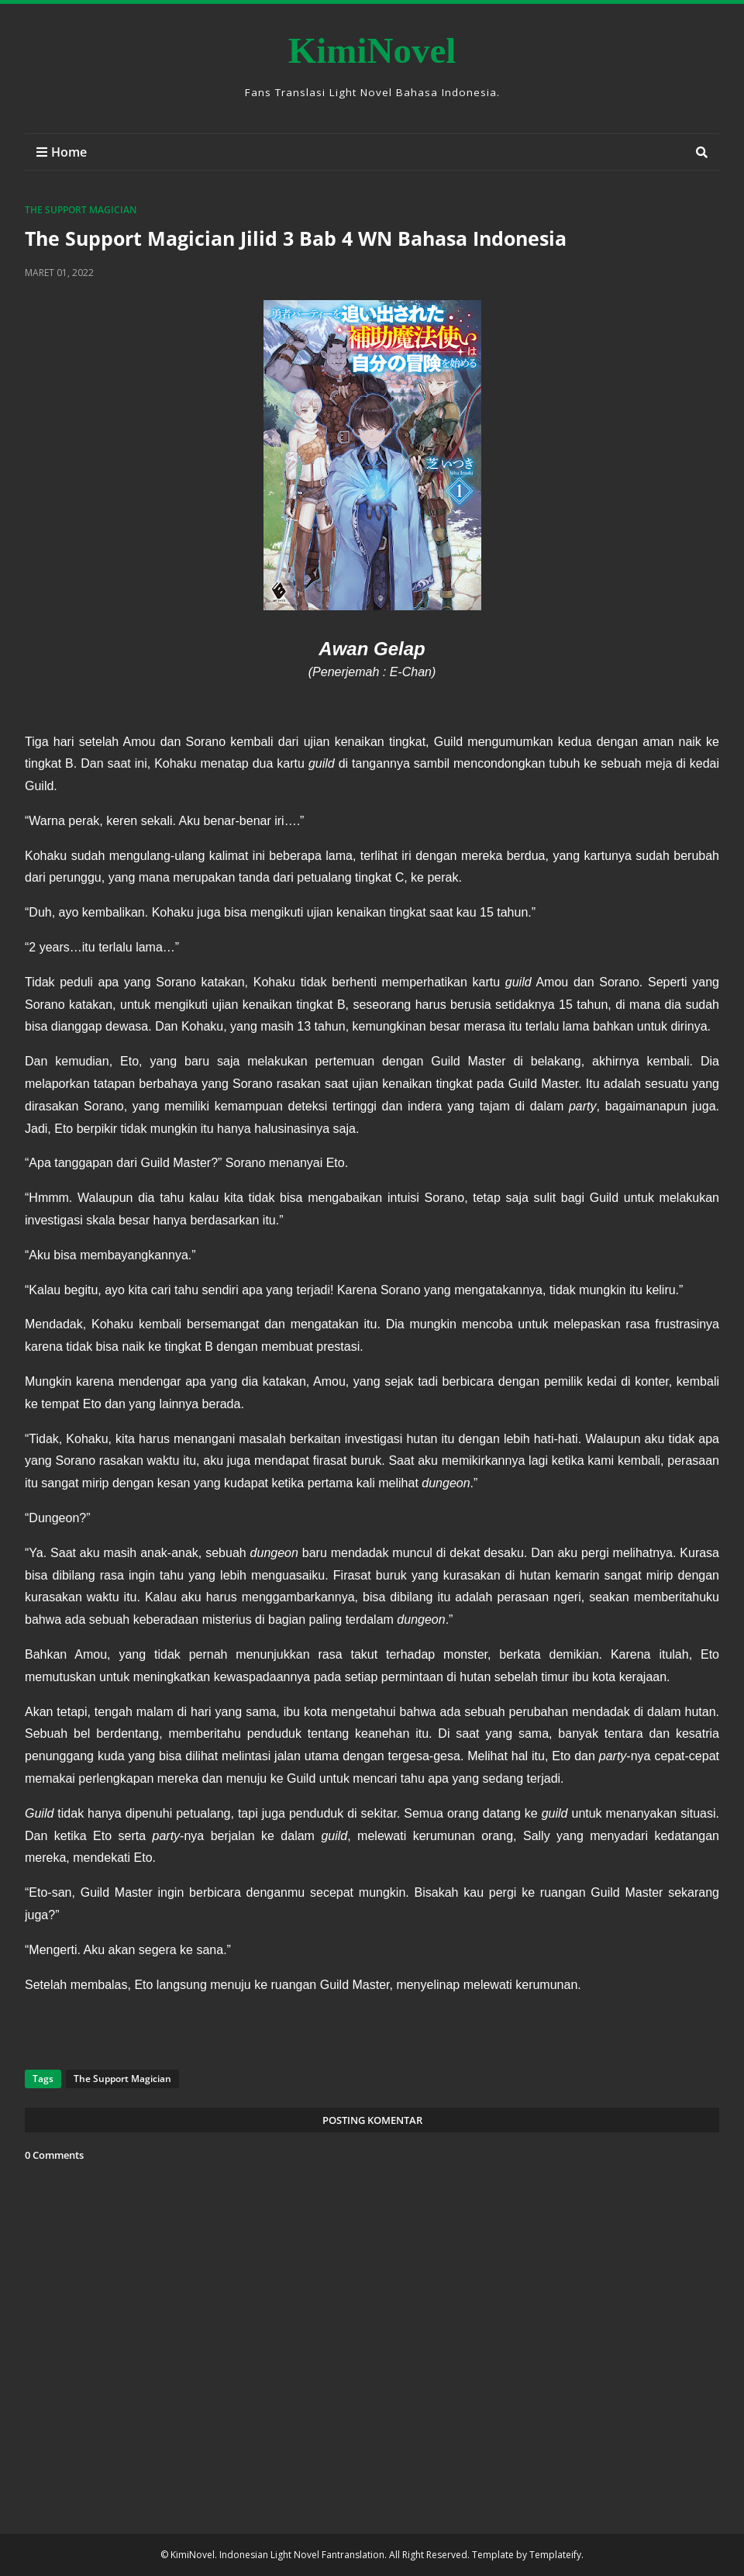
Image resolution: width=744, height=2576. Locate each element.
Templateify (555, 2554)
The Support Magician (80, 209)
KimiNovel (372, 50)
